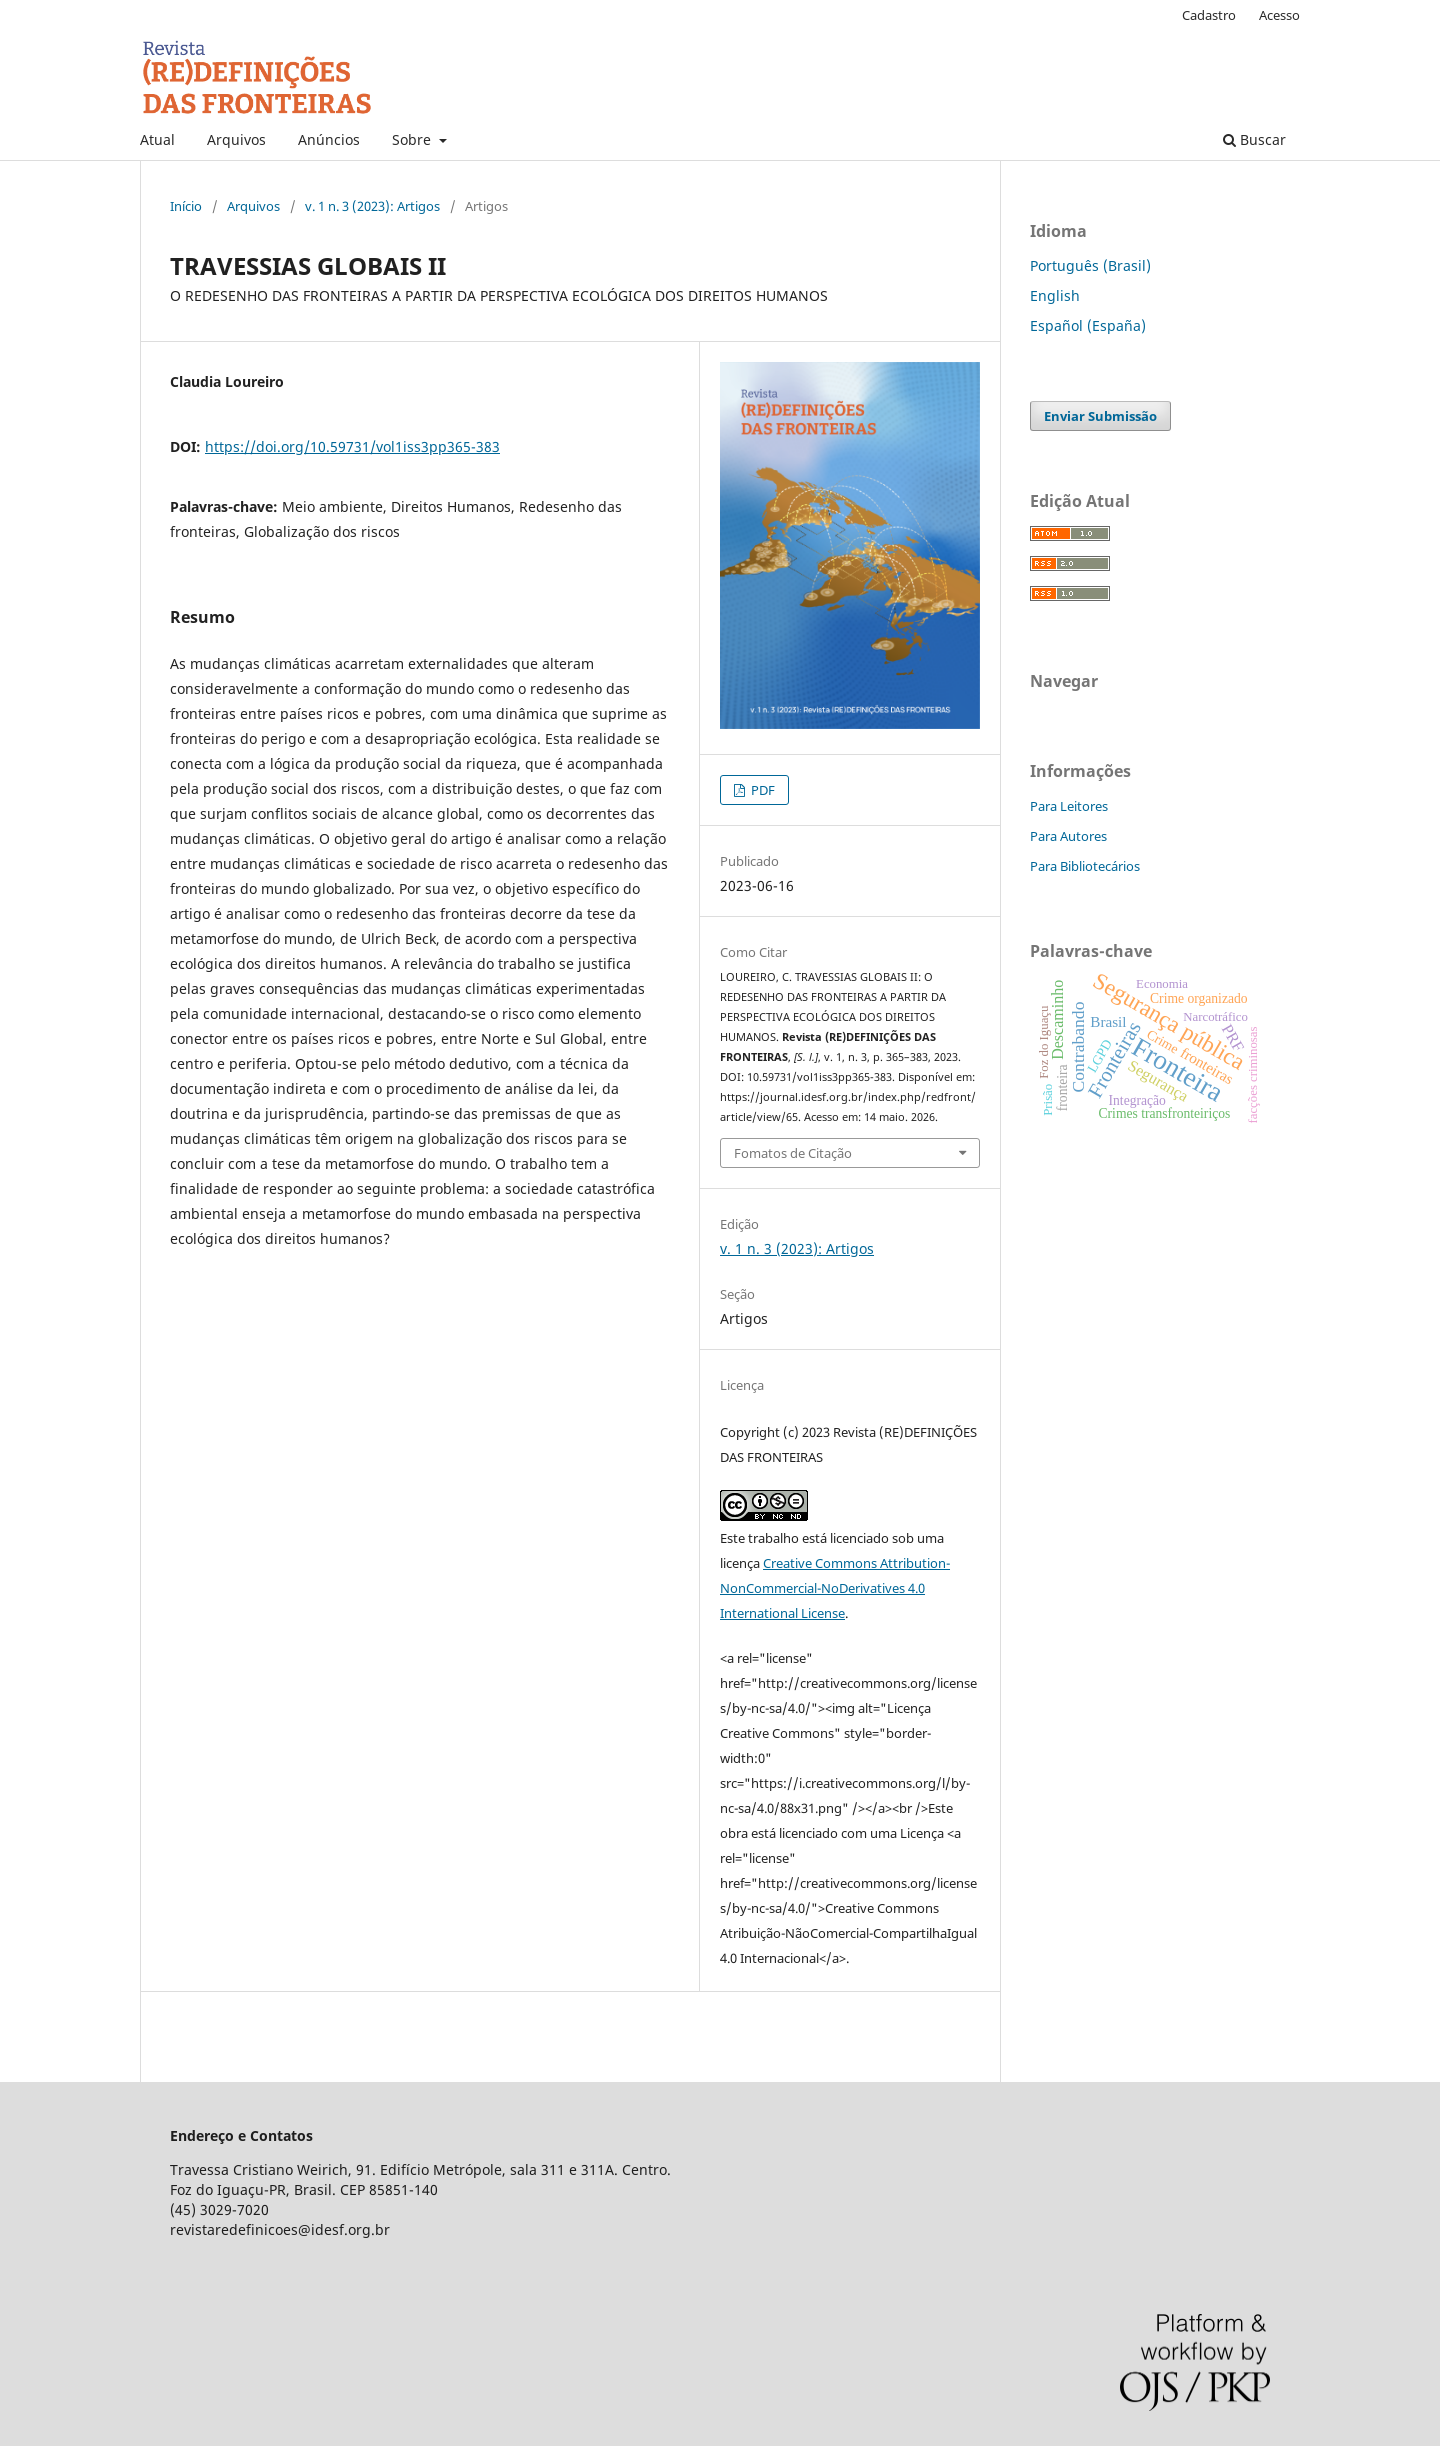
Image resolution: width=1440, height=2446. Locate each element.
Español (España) (1088, 325)
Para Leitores (1069, 806)
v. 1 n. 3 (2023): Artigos (372, 206)
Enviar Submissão (1100, 416)
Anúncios (329, 139)
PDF (761, 790)
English (1055, 295)
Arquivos (236, 139)
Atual (157, 139)
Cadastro (1209, 15)
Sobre (413, 139)
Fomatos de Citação (793, 1153)
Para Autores (1068, 836)
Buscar (1254, 139)
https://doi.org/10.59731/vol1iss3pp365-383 (352, 446)
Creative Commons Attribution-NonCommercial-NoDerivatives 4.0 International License (835, 1588)
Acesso (1279, 15)
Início (186, 206)
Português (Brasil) (1090, 265)
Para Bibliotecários (1085, 866)
